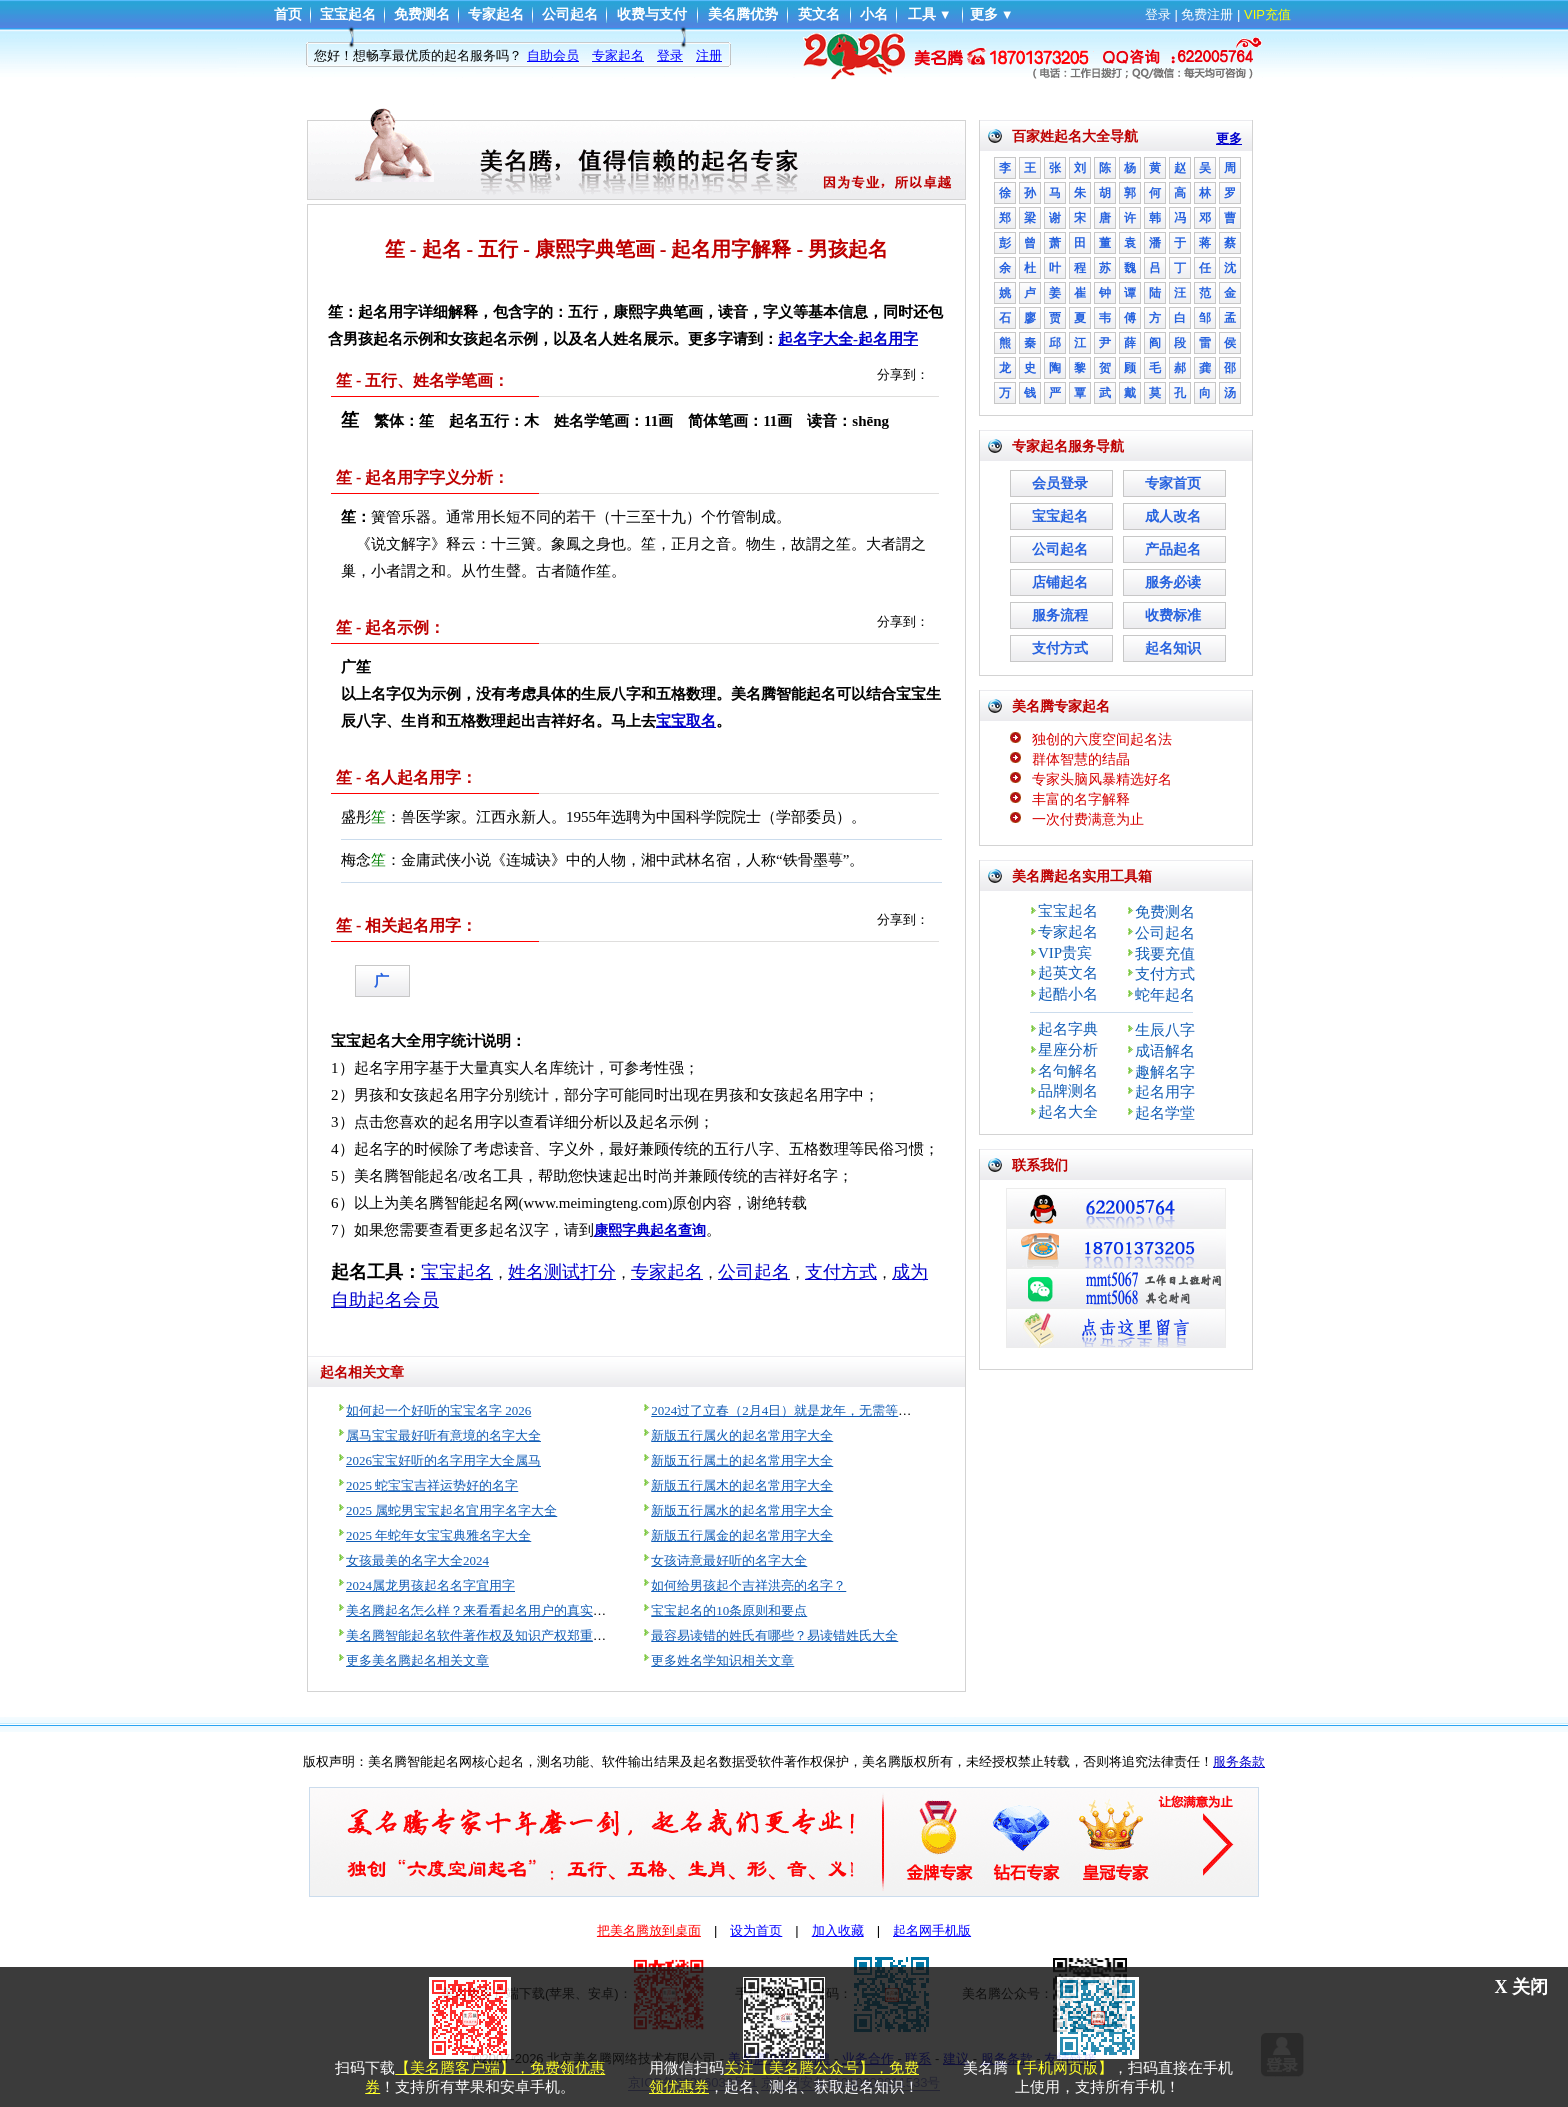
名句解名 (1068, 1071)
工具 (922, 14)
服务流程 (1060, 615)
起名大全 (1068, 1112)
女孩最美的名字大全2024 (417, 1560)
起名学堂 (1165, 1113)
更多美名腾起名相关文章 (417, 1660)
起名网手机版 (932, 1930)
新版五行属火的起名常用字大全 (742, 1435)
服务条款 (1239, 1761)
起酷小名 (1068, 994)
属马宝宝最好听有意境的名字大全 (443, 1435)
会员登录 (1060, 483)
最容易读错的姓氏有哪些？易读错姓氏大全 (774, 1635)
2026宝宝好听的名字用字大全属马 (443, 1460)
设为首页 (756, 1930)
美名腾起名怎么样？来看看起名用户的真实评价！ (489, 1610)
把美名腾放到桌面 (649, 1930)
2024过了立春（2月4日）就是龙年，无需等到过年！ (800, 1410)
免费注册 (1207, 14)
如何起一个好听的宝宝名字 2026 (438, 1410)
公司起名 (570, 14)
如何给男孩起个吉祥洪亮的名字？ (748, 1585)
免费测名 (422, 14)
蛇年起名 (1165, 995)
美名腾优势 (743, 14)
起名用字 (1165, 1092)
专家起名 (496, 14)
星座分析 (1068, 1050)
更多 (984, 14)
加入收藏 (838, 1930)
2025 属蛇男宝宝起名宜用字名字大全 (451, 1510)
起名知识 (1173, 648)
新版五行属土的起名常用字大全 (742, 1460)
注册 (709, 55)
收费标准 (1173, 615)
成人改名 (1173, 516)
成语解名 (1165, 1051)
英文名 (819, 14)
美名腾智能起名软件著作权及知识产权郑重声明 (482, 1635)
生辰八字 (1165, 1030)
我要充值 (1165, 954)
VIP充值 (1267, 14)
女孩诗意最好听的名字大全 (729, 1560)
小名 (874, 14)
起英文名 (1068, 973)
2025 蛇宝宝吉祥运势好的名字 (432, 1485)
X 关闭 (1522, 1987)
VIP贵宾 (1065, 953)
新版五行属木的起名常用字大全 (742, 1485)
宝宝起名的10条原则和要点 (729, 1610)
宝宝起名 (348, 14)
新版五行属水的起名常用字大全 (742, 1510)
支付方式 (1060, 648)
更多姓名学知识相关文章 (722, 1660)
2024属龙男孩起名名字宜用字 (430, 1585)
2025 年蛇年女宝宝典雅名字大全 (438, 1535)
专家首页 (1173, 483)
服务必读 (1173, 582)
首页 (288, 14)
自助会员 (553, 55)
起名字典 (1068, 1029)
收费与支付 (652, 14)
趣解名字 (1165, 1072)
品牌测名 (1068, 1091)
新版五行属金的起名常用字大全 (742, 1535)
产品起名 (1173, 549)
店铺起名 (1060, 582)
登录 (1158, 14)
